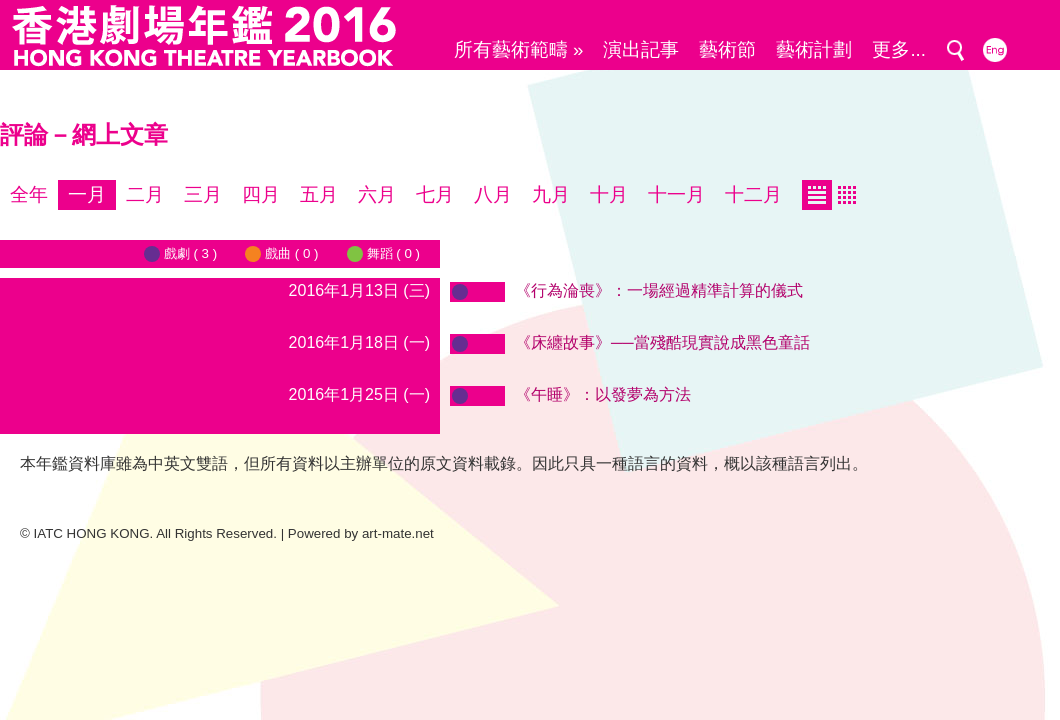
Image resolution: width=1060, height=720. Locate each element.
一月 (87, 194)
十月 (609, 194)
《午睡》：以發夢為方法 (603, 394)
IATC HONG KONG (92, 533)
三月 (203, 194)
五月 (319, 194)
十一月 (676, 194)
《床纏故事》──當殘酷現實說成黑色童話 (662, 342)
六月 (377, 194)
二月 (145, 194)
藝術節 (727, 49)
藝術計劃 (814, 49)
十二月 (753, 194)
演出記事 (641, 49)
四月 (261, 194)
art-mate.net (398, 533)
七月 (435, 194)
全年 (29, 194)
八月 (493, 194)
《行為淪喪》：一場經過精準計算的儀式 (659, 290)
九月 (551, 194)
